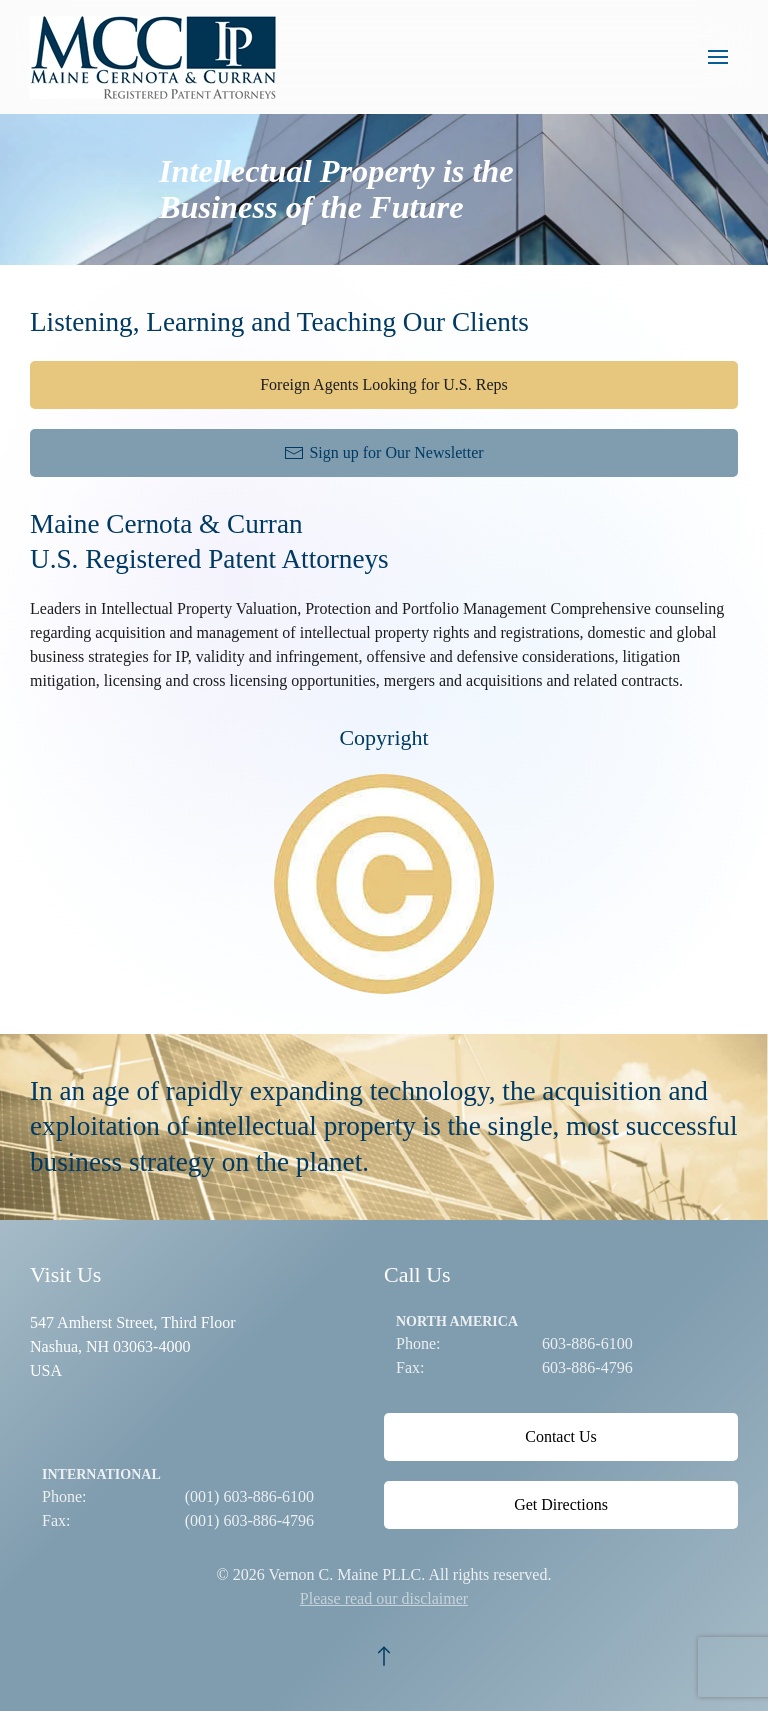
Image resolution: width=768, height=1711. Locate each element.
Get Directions (561, 1504)
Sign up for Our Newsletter (383, 453)
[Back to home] (158, 57)
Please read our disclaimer (384, 1598)
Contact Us (561, 1436)
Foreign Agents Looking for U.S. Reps (384, 384)
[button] (718, 57)
